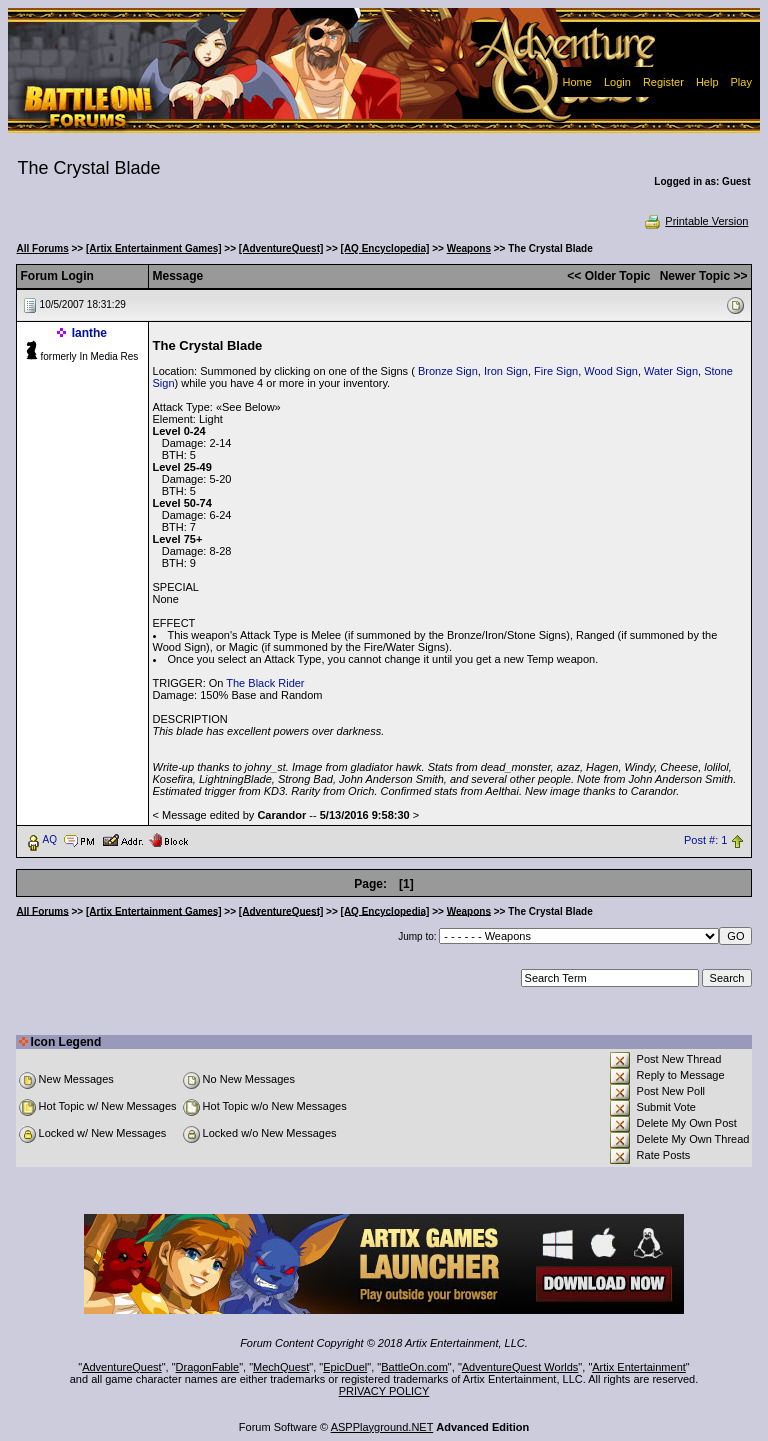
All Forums (43, 248)
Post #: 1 (705, 840)
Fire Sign (556, 371)
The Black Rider (265, 683)
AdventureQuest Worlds (520, 1367)
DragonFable (208, 1367)
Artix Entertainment (639, 1367)
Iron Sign (506, 371)
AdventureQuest (122, 1367)
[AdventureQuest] (281, 248)
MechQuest (281, 1367)
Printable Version (695, 221)
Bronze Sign (448, 371)
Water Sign (671, 371)
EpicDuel (345, 1367)
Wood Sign (611, 371)
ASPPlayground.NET (382, 1427)
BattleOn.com (414, 1367)
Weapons (469, 248)
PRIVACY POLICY (384, 1391)
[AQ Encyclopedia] (385, 248)
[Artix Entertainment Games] (154, 248)
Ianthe (89, 333)
